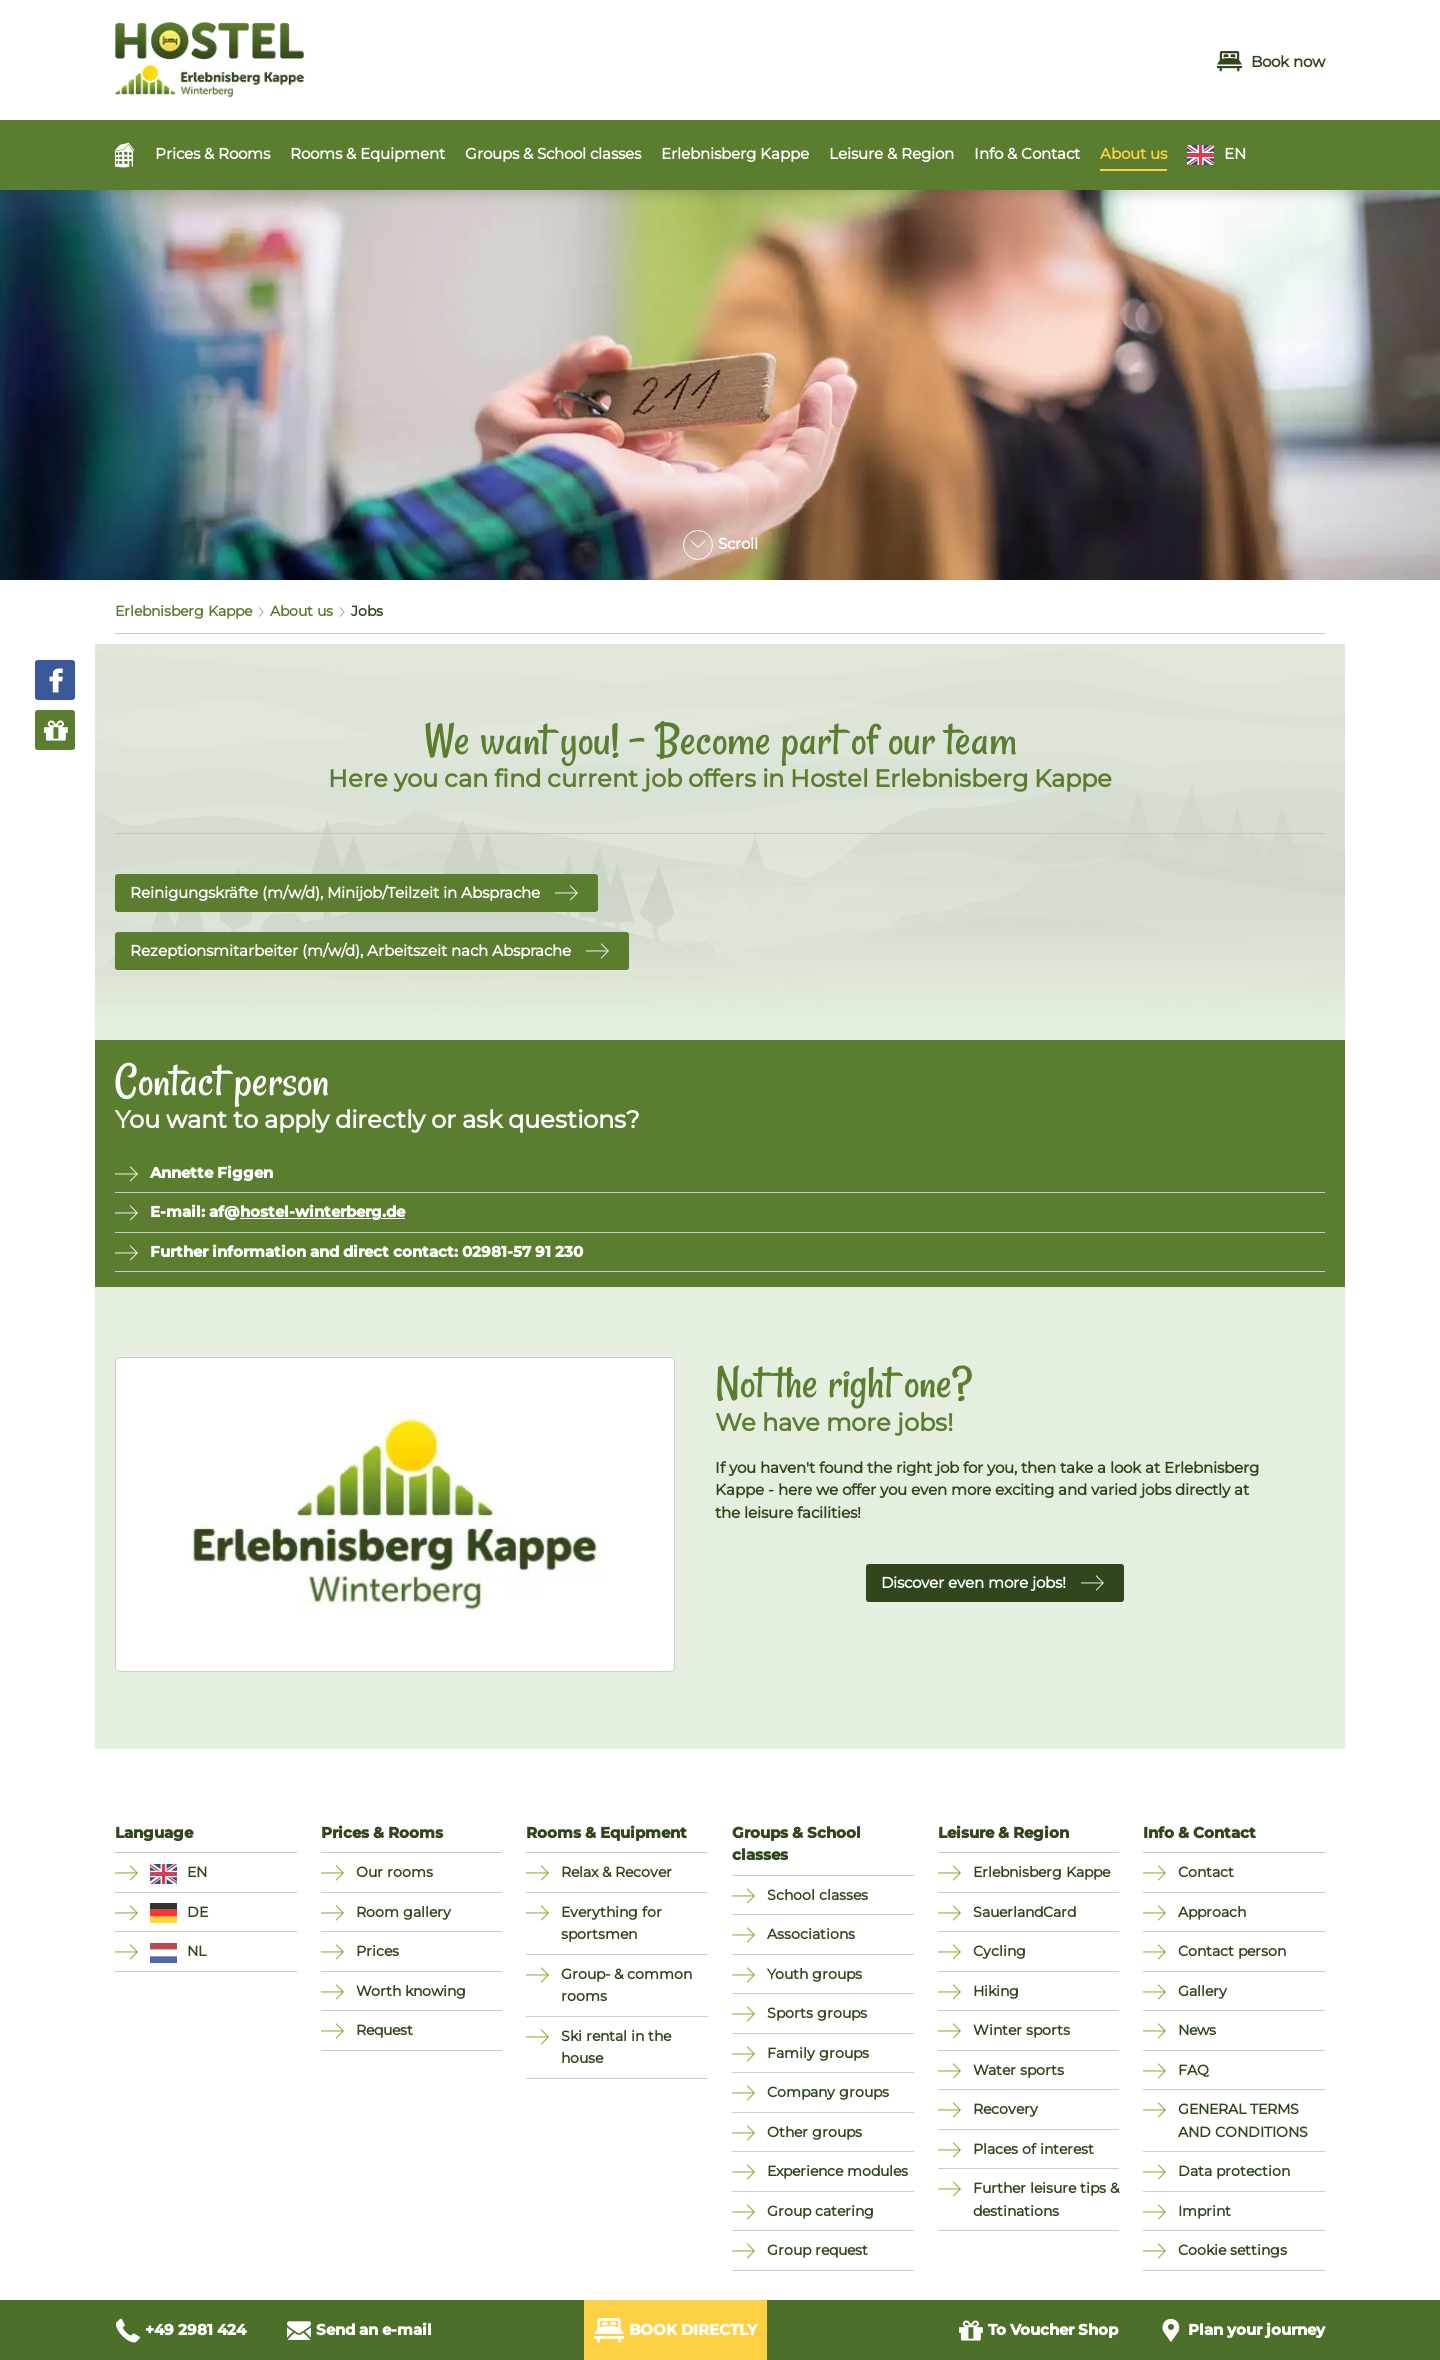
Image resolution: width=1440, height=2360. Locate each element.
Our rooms (394, 1872)
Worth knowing (411, 1991)
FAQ (1193, 2070)
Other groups (814, 2132)
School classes (817, 1895)
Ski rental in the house (616, 2047)
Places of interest (1033, 2149)
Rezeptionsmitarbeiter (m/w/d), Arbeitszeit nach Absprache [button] (350, 950)
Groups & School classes (553, 153)
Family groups (818, 2053)
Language (154, 1832)
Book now (1271, 61)
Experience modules (837, 2171)
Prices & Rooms (212, 153)
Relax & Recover (616, 1872)
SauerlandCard (1024, 1912)
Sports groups (817, 2013)
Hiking (996, 1991)
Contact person (1232, 1951)
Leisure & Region (891, 153)
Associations (811, 1934)
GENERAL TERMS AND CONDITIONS (1243, 2120)
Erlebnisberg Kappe (735, 153)
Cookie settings (1232, 2250)
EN (1235, 153)
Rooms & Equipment (367, 153)
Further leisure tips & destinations (1046, 2199)
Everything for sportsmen (611, 1923)
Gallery (1202, 1991)
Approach (1212, 1912)
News (1197, 2030)
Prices (377, 1951)
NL (196, 1951)
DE (197, 1912)
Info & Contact (1027, 153)
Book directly (675, 2330)
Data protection (1234, 2171)
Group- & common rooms (626, 1985)
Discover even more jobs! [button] (973, 1582)
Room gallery (403, 1912)
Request (384, 2030)
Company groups (828, 2092)
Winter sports (1021, 2030)
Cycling (999, 1951)
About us (1133, 153)
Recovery (1005, 2109)
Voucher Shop (1038, 2330)
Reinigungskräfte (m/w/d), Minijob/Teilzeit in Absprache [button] (335, 892)
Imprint (1204, 2211)
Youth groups (814, 1974)
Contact (1206, 1872)
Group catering (820, 2211)
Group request (817, 2250)
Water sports (1018, 2070)
